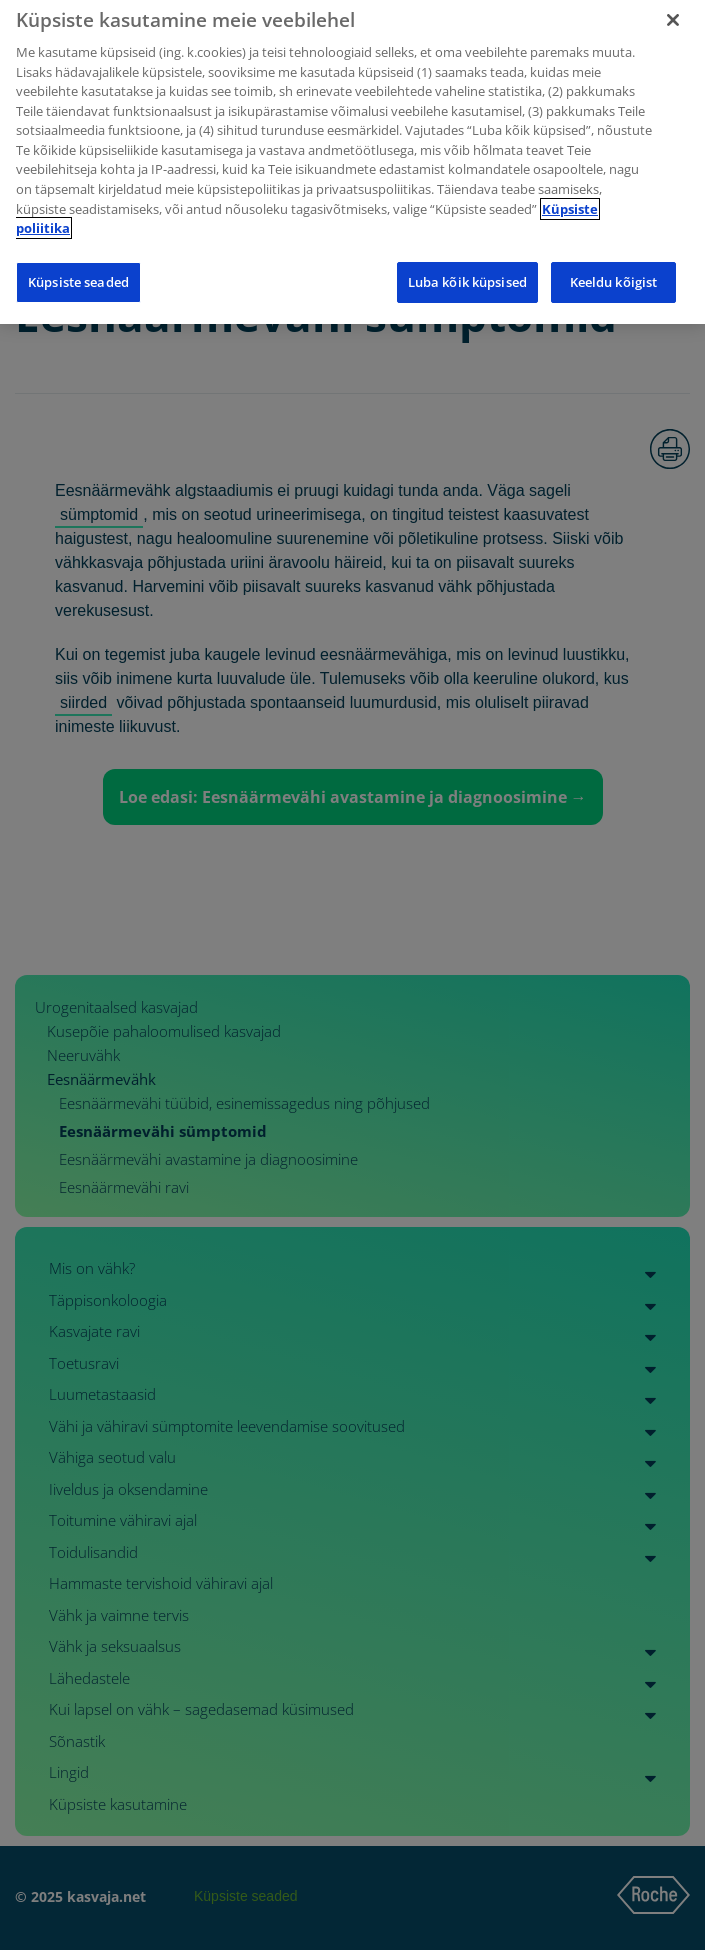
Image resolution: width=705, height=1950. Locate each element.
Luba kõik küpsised (467, 273)
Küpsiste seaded (78, 273)
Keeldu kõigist (614, 273)
